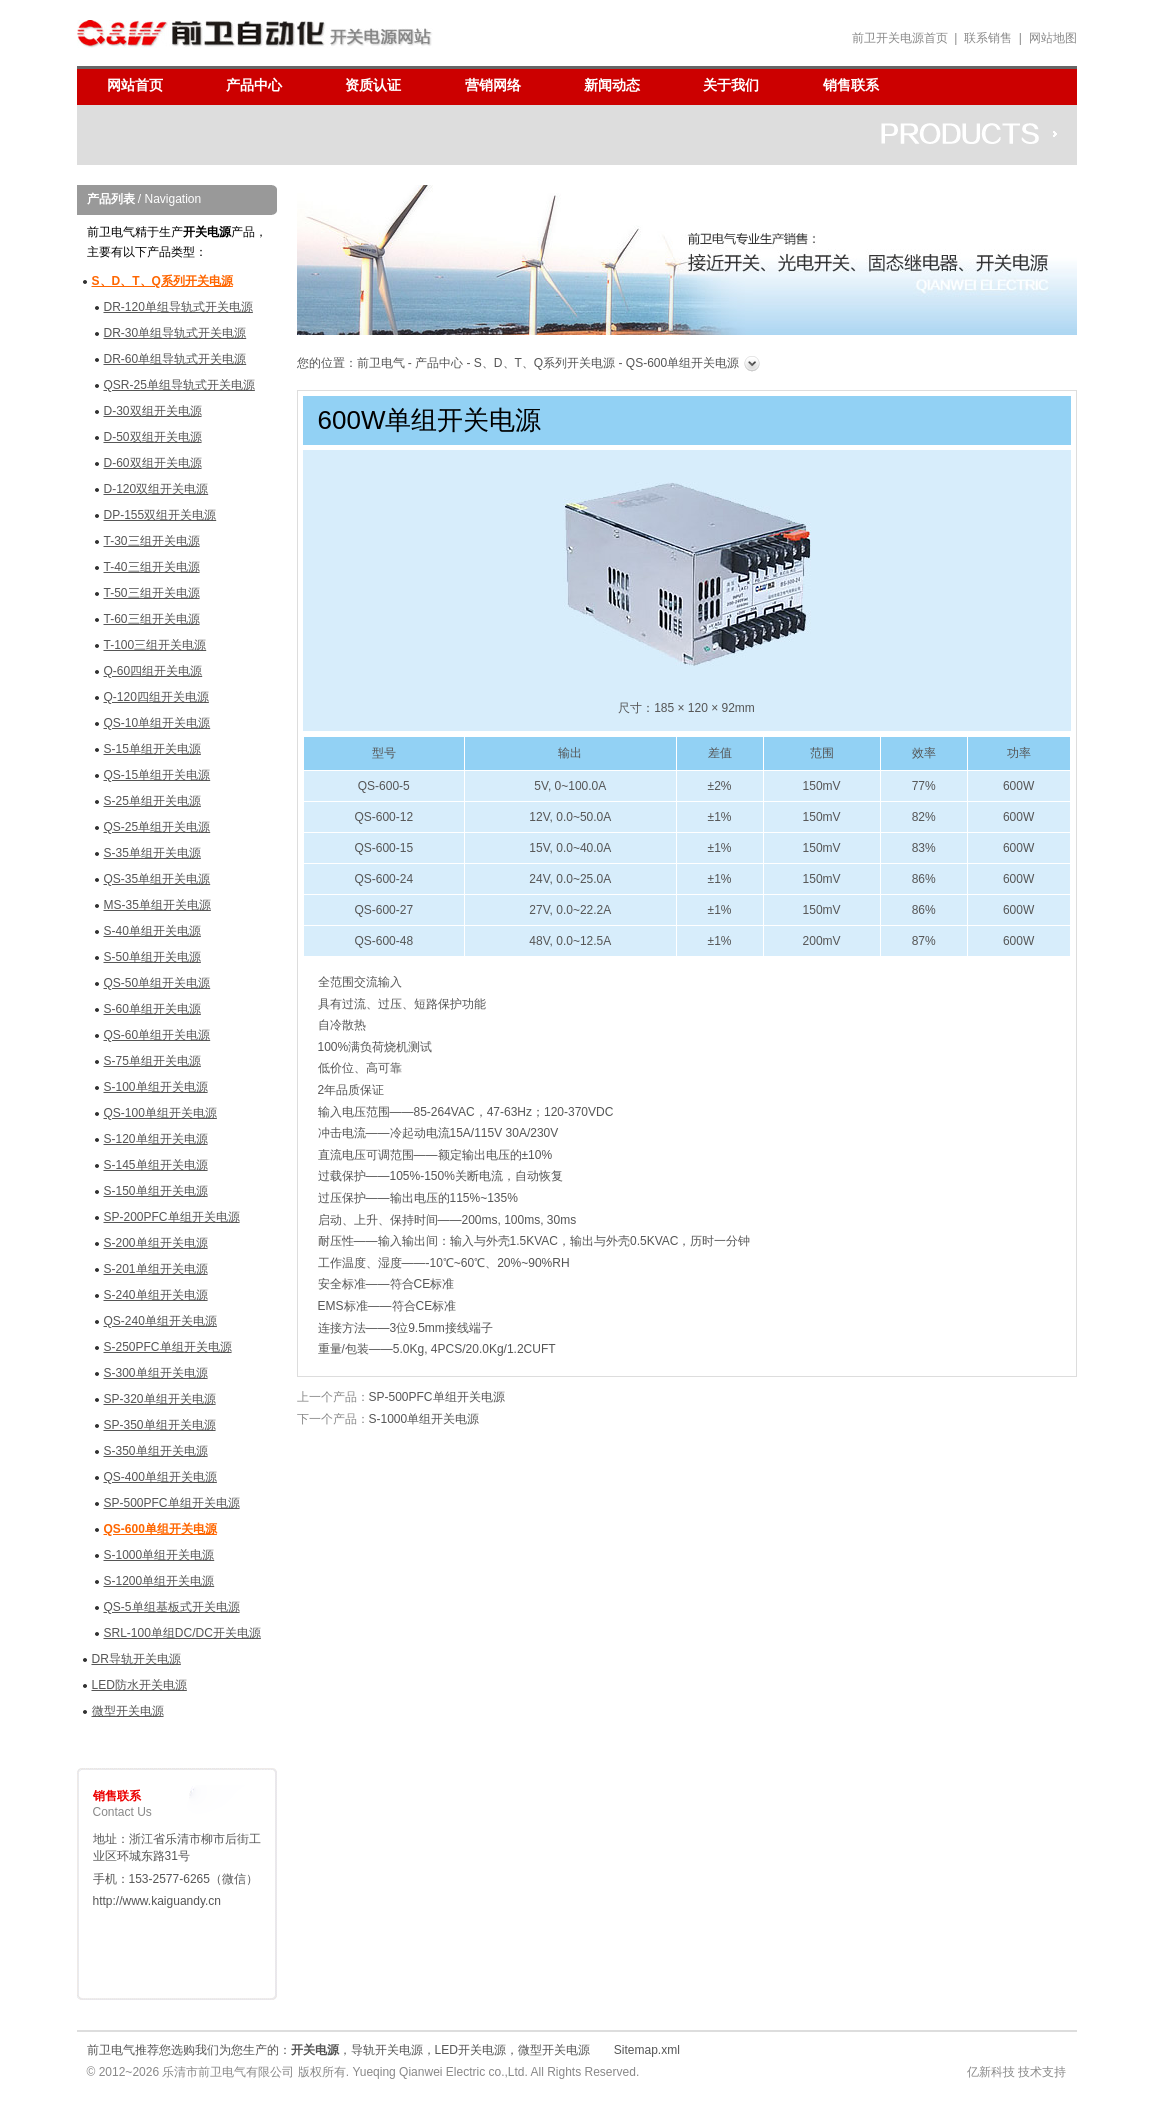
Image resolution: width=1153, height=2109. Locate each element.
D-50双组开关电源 (153, 437)
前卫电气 (381, 363)
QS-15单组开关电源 (157, 775)
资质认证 (373, 85)
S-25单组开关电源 (152, 801)
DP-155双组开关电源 (160, 515)
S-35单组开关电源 (152, 853)
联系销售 (988, 38)
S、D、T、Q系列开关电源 (162, 281)
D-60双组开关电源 (153, 463)
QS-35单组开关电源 (157, 879)
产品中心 (254, 85)
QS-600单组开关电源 (160, 1529)
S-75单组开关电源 (152, 1061)
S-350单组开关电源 (156, 1451)
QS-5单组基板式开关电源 (172, 1607)
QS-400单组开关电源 (160, 1477)
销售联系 (851, 85)
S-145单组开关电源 (156, 1165)
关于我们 (731, 85)
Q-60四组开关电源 (153, 671)
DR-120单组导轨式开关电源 (178, 307)
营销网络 (493, 85)
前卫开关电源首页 (900, 38)
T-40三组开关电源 (152, 567)
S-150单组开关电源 (156, 1191)
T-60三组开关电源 (152, 619)
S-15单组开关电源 (152, 749)
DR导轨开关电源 (136, 1659)
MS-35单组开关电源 (157, 905)
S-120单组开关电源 (156, 1139)
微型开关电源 (128, 1711)
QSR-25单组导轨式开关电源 (179, 385)
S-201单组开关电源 (156, 1269)
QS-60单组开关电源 (157, 1035)
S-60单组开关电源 (152, 1009)
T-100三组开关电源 (155, 645)
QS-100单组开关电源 (160, 1113)
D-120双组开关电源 (156, 489)
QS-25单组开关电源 (157, 827)
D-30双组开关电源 (153, 411)
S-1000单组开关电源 (159, 1555)
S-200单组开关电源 (156, 1243)
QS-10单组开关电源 (157, 723)
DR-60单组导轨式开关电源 (175, 359)
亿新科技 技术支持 (1016, 2072)
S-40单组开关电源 (152, 931)
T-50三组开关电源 (152, 593)
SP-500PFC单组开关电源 (172, 1503)
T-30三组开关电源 (152, 541)
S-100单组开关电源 (156, 1087)
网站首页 (135, 85)
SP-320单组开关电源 (160, 1399)
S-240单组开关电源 (156, 1295)
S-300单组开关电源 (156, 1373)
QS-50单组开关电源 (157, 983)
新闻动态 (612, 85)
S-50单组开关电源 (152, 957)
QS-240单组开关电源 (160, 1321)
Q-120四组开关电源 (156, 697)
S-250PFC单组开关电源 (168, 1347)
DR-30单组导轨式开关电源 (175, 333)
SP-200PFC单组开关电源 (172, 1217)
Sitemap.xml (647, 2050)
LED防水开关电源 (139, 1685)
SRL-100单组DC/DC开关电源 (182, 1633)
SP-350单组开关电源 (160, 1425)
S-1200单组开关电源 (159, 1581)
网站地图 (1053, 38)
